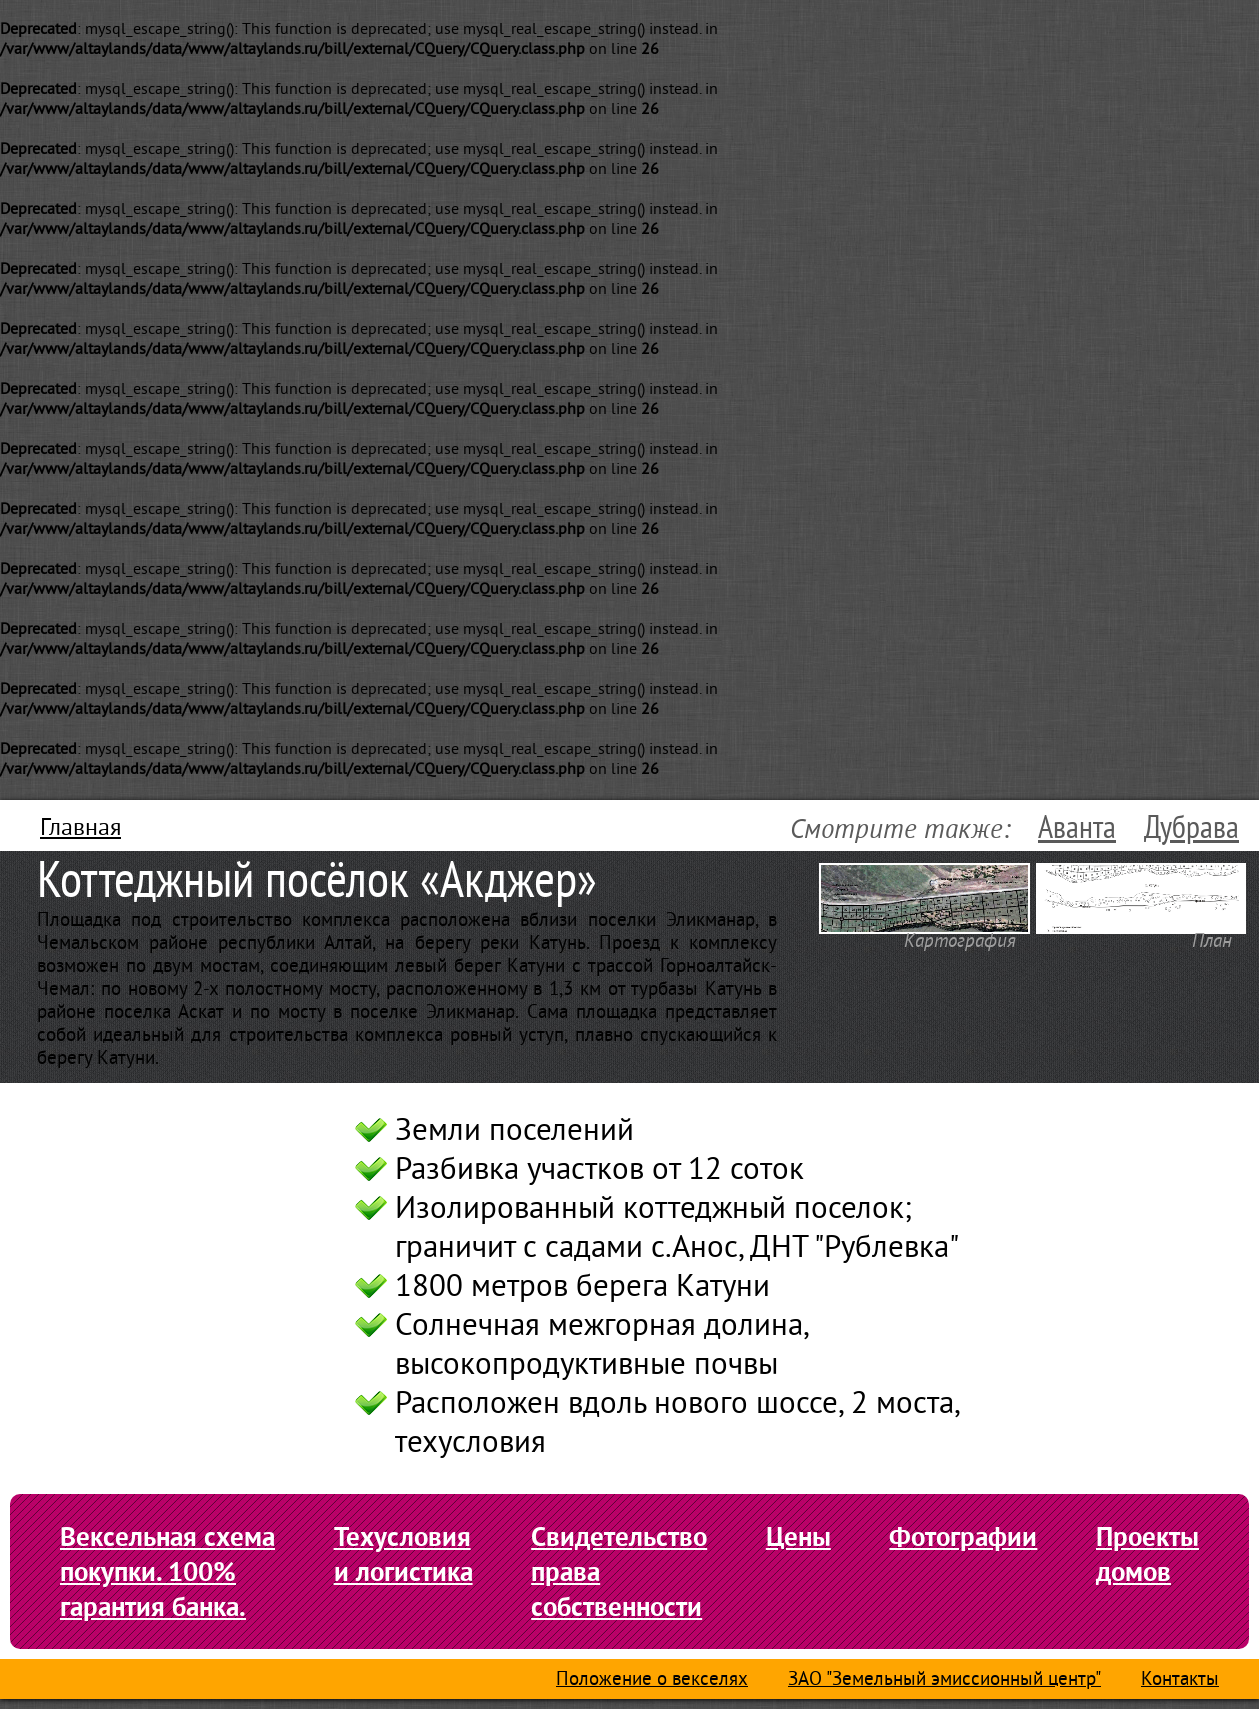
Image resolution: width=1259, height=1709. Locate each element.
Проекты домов (1147, 1554)
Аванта (1077, 828)
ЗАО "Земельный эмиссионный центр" (944, 1680)
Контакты (1180, 1680)
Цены (798, 1536)
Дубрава (1191, 828)
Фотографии (963, 1536)
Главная (80, 829)
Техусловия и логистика (403, 1554)
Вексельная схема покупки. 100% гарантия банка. (167, 1571)
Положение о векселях (652, 1680)
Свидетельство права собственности (619, 1571)
